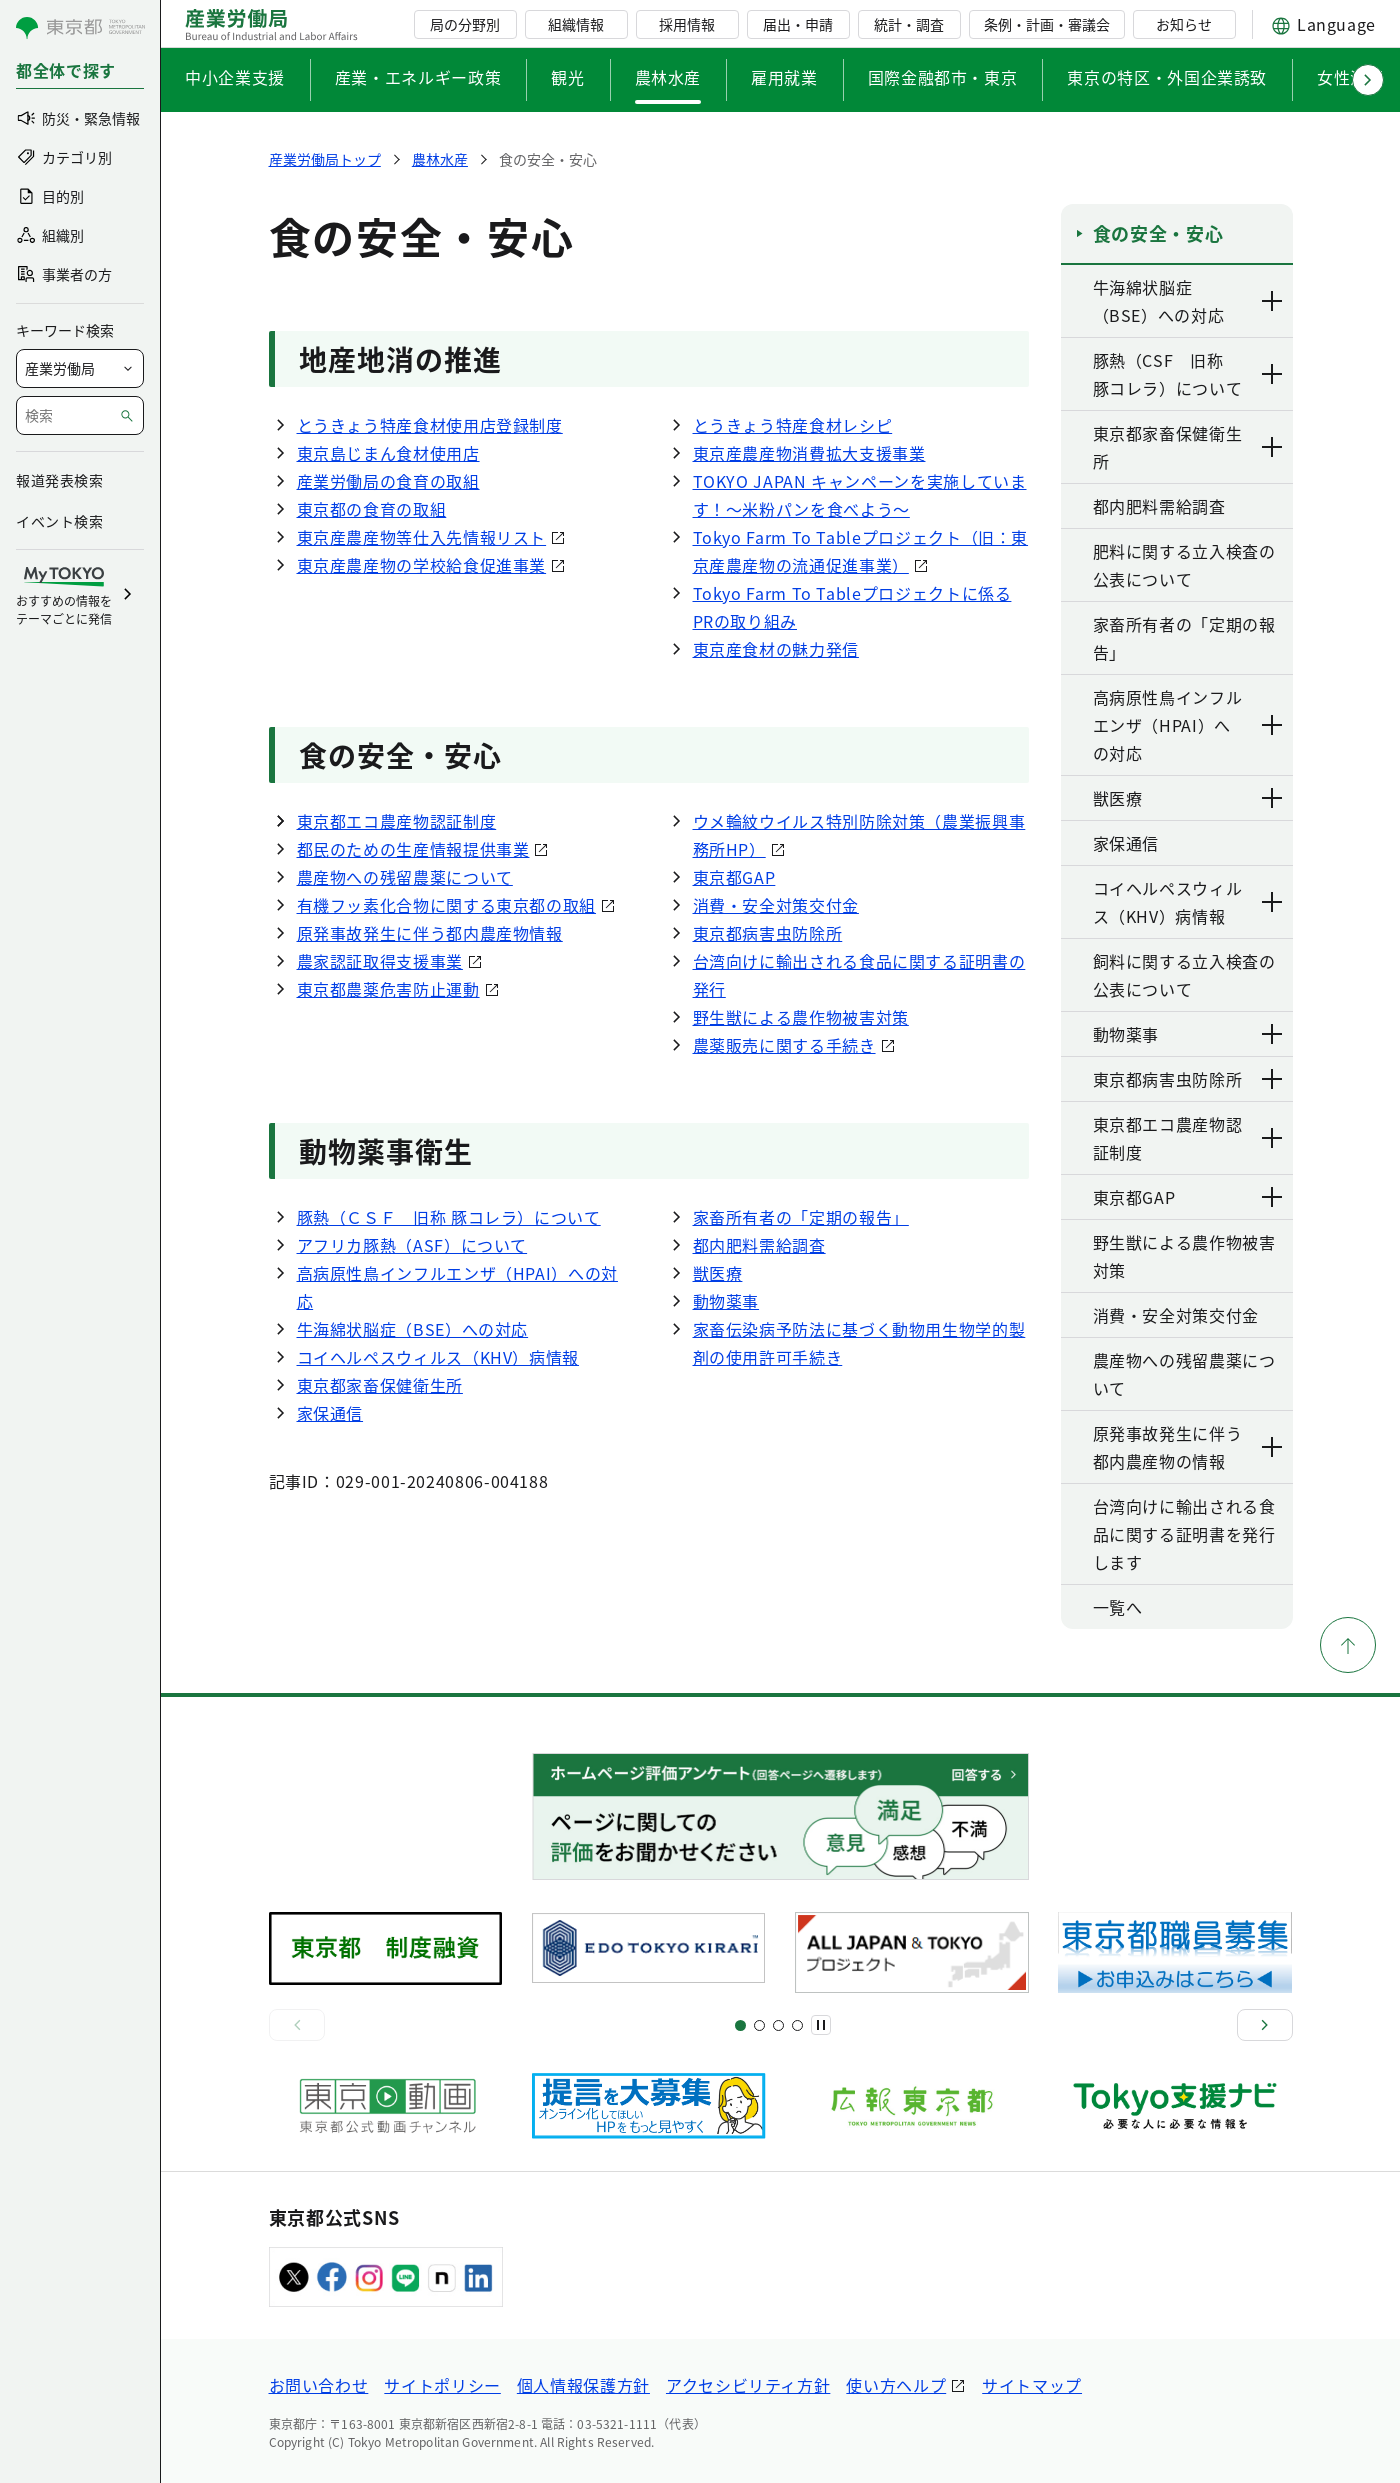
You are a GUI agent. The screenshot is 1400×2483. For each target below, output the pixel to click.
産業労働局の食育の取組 (388, 481)
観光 (567, 77)
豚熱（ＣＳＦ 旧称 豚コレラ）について (449, 1217)
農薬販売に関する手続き (784, 1045)
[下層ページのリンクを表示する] (1273, 301)
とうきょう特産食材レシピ (793, 425)
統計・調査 (909, 24)
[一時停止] (821, 2025)
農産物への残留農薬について (405, 877)
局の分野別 (465, 24)
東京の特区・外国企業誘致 (1167, 77)
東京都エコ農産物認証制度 (397, 821)
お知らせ (1184, 24)
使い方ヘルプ (896, 2385)
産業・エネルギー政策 (418, 77)
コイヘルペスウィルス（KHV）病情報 (438, 1357)
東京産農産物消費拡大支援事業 (809, 453)
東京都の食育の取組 (372, 509)
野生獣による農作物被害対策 (801, 1017)
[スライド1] (740, 2025)
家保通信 (330, 1413)
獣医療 (718, 1273)
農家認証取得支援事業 (380, 961)
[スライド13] (797, 2025)
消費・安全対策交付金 (776, 905)
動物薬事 (726, 1301)
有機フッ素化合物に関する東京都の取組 (447, 905)
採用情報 (687, 24)
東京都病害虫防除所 (768, 933)
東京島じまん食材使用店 (388, 453)
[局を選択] (80, 368)
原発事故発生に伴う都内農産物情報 (430, 933)
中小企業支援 (235, 77)
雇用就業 (784, 77)
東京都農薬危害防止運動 (388, 989)
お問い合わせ (319, 2385)
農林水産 (668, 77)
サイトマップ (1032, 2385)
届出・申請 (798, 24)
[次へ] (1265, 2025)
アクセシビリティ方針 (748, 2385)
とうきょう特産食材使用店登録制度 (430, 425)
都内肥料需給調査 (759, 1245)
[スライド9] (778, 2025)
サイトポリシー (442, 2385)
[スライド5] (759, 2025)
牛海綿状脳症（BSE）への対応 (413, 1329)
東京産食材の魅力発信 (776, 649)
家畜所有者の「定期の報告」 (801, 1217)
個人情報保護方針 (583, 2385)
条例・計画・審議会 (1047, 24)
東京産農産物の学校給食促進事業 (422, 565)
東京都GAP (734, 877)
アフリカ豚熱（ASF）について (412, 1245)
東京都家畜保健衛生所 (380, 1385)
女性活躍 (1350, 77)
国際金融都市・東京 (943, 77)
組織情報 (576, 24)
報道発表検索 (59, 480)
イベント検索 (59, 521)
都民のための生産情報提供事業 (413, 849)
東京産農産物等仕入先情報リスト (422, 537)
